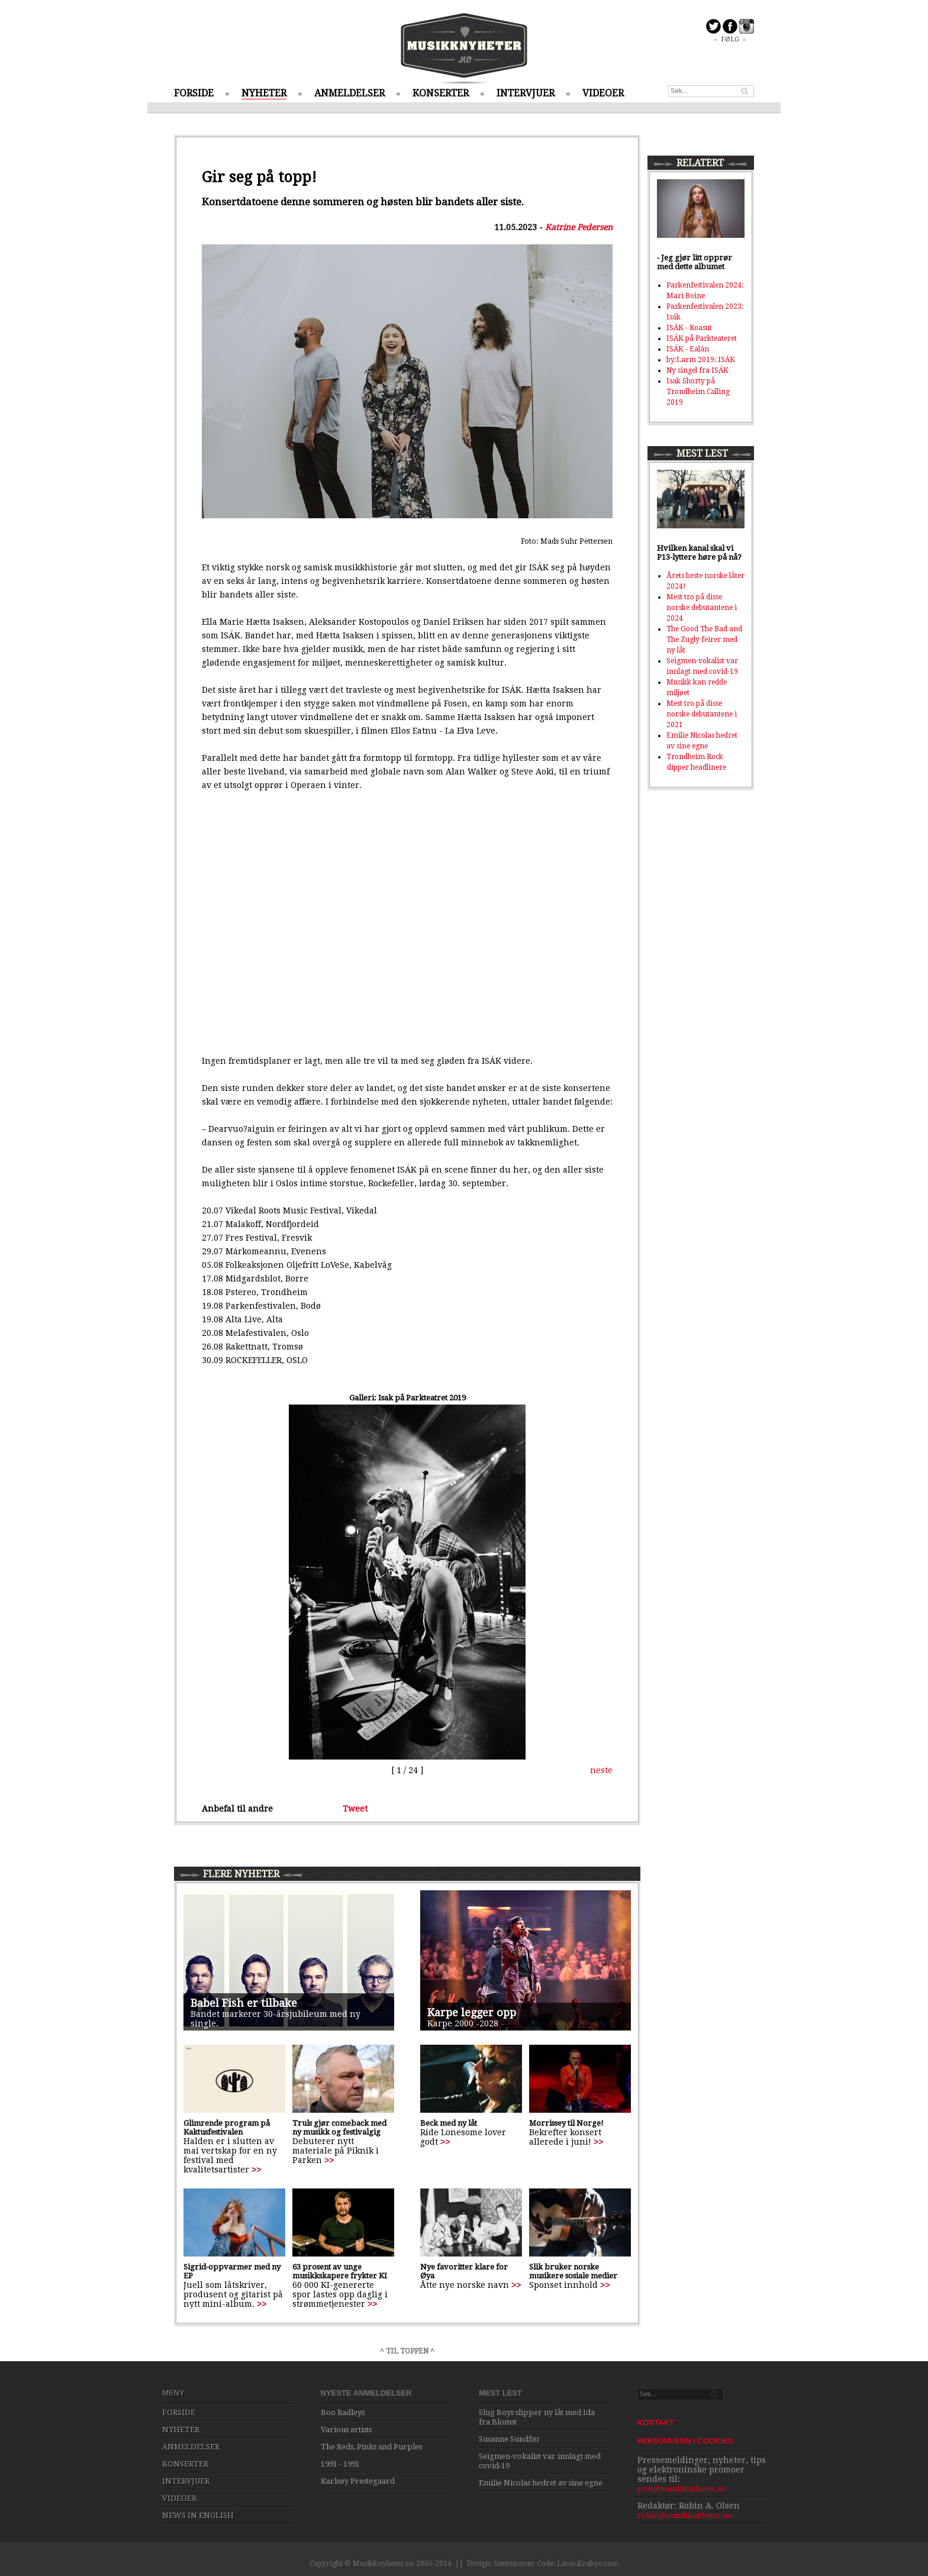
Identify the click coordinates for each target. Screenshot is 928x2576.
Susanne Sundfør (509, 2439)
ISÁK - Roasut (689, 328)
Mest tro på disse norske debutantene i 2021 (701, 714)
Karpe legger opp (471, 2012)
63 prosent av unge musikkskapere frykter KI (339, 2271)
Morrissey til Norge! (566, 2123)
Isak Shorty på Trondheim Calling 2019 (698, 391)
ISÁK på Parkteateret (701, 338)
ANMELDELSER (349, 93)
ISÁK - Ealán (687, 349)
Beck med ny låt (448, 2123)
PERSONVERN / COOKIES (685, 2440)
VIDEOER (603, 93)
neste (601, 1770)
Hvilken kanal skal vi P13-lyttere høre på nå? (699, 552)
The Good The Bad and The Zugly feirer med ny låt (704, 639)
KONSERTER (441, 93)
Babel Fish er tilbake (244, 2003)
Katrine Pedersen (579, 227)
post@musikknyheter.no (682, 2488)
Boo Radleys (343, 2412)
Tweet (355, 1808)
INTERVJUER (526, 93)
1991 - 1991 (340, 2463)
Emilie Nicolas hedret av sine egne (540, 2482)
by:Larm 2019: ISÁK (700, 360)
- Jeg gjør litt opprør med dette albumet (694, 262)
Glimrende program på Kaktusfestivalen (226, 2127)
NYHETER (263, 93)
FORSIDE (194, 93)
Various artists (346, 2429)
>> (256, 2169)
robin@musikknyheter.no (685, 2515)
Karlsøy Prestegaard (358, 2481)
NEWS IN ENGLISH (198, 2515)
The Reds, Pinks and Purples (371, 2446)
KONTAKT (656, 2422)
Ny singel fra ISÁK (697, 370)
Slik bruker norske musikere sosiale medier (573, 2271)
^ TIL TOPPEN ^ (407, 2351)
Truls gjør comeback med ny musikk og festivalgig (339, 2127)
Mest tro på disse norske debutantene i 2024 (701, 607)
